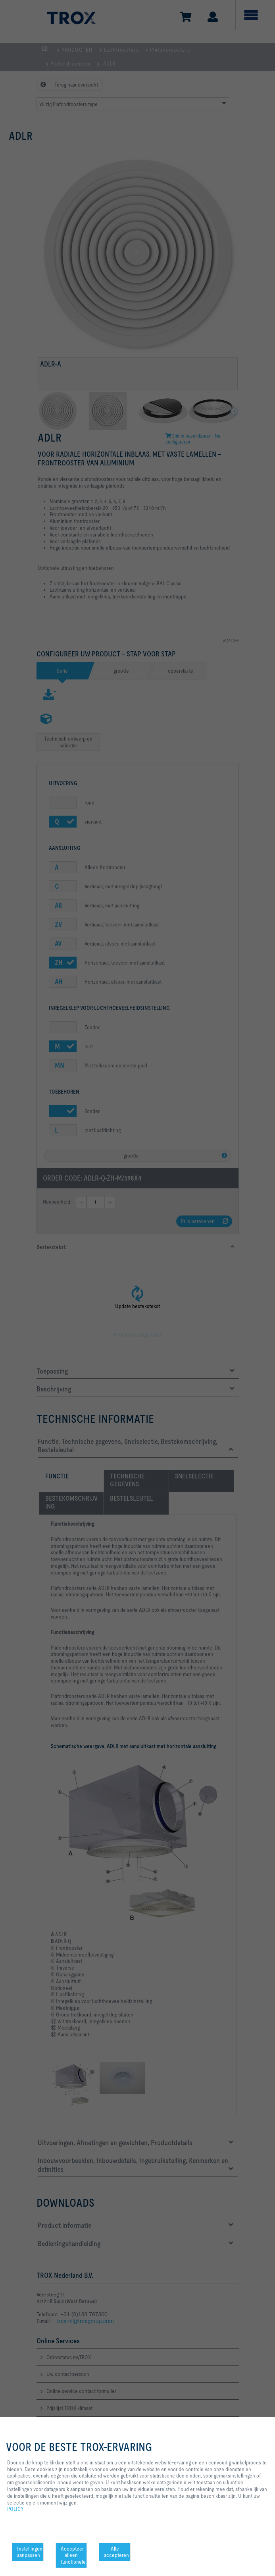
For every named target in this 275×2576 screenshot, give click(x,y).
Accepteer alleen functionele (73, 2555)
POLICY (15, 2509)
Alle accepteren (116, 2552)
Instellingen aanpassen (29, 2552)
